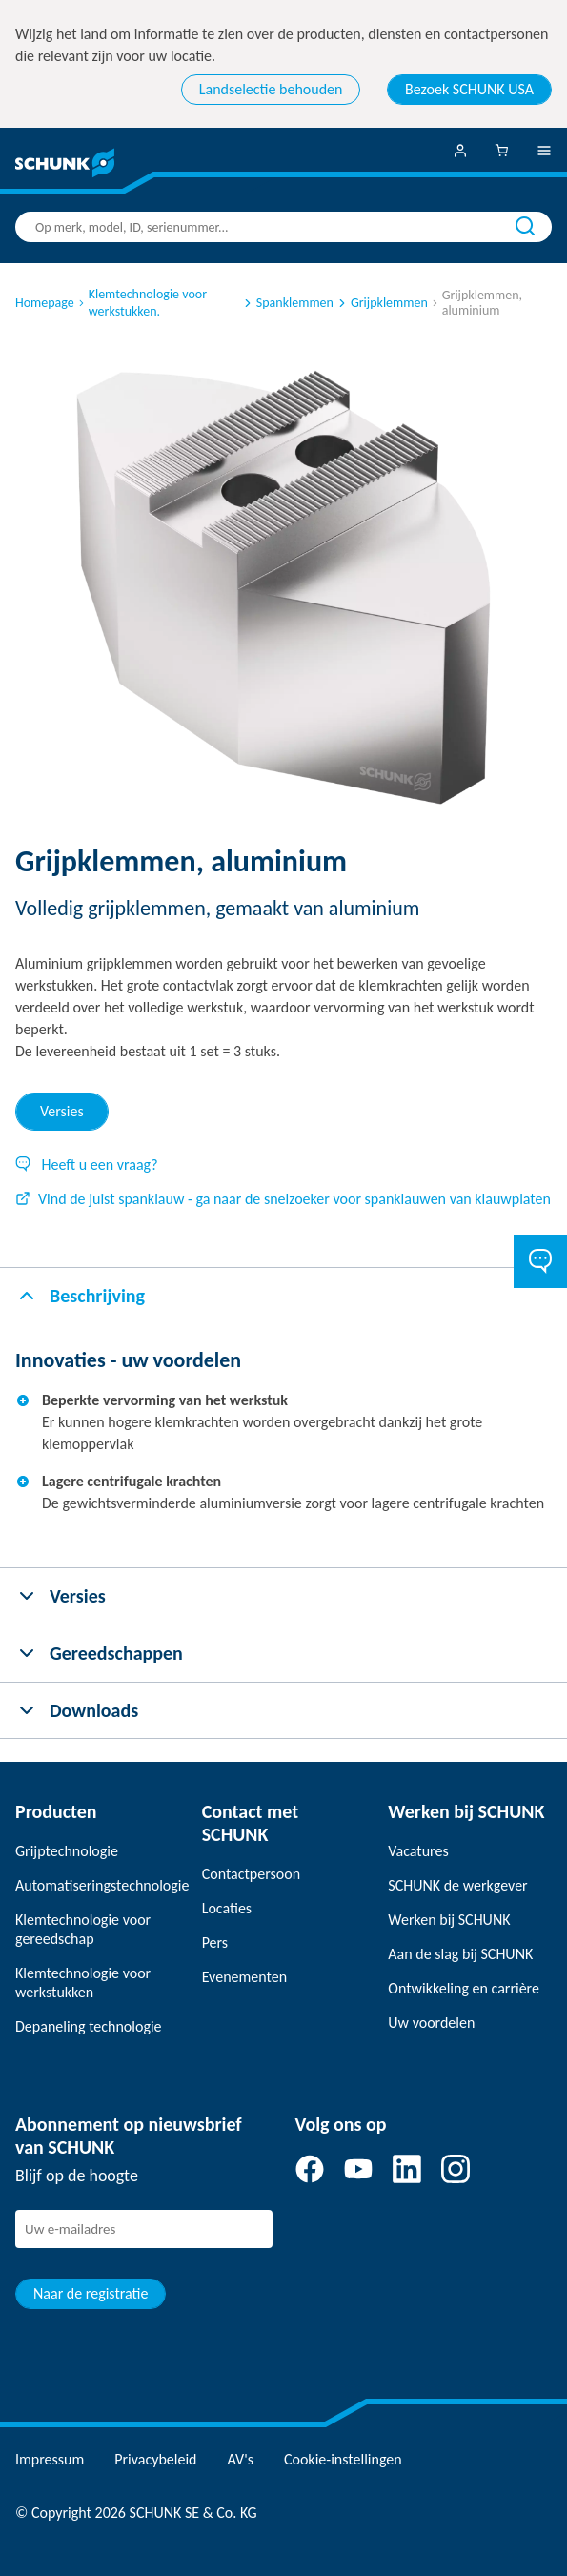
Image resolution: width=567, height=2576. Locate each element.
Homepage (44, 303)
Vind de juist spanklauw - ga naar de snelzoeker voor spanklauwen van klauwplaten (283, 1199)
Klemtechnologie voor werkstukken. (141, 302)
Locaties (227, 1908)
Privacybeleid (155, 2459)
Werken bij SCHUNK (449, 1920)
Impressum (49, 2459)
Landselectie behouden (271, 89)
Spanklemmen (287, 303)
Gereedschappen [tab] (99, 1653)
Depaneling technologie (88, 2026)
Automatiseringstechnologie (97, 1885)
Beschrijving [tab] (80, 1295)
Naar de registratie (90, 2293)
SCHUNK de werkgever (457, 1885)
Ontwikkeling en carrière (463, 1988)
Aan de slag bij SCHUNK (460, 1954)
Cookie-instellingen (343, 2459)
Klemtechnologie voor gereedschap (83, 1929)
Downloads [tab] (76, 1710)
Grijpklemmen (381, 303)
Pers (215, 1942)
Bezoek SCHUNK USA (469, 89)
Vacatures (418, 1851)
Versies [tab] (62, 1111)
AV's (240, 2459)
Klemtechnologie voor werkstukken (83, 1982)
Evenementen (244, 1977)
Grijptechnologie (66, 1851)
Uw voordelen (431, 2023)
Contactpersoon (251, 1874)
